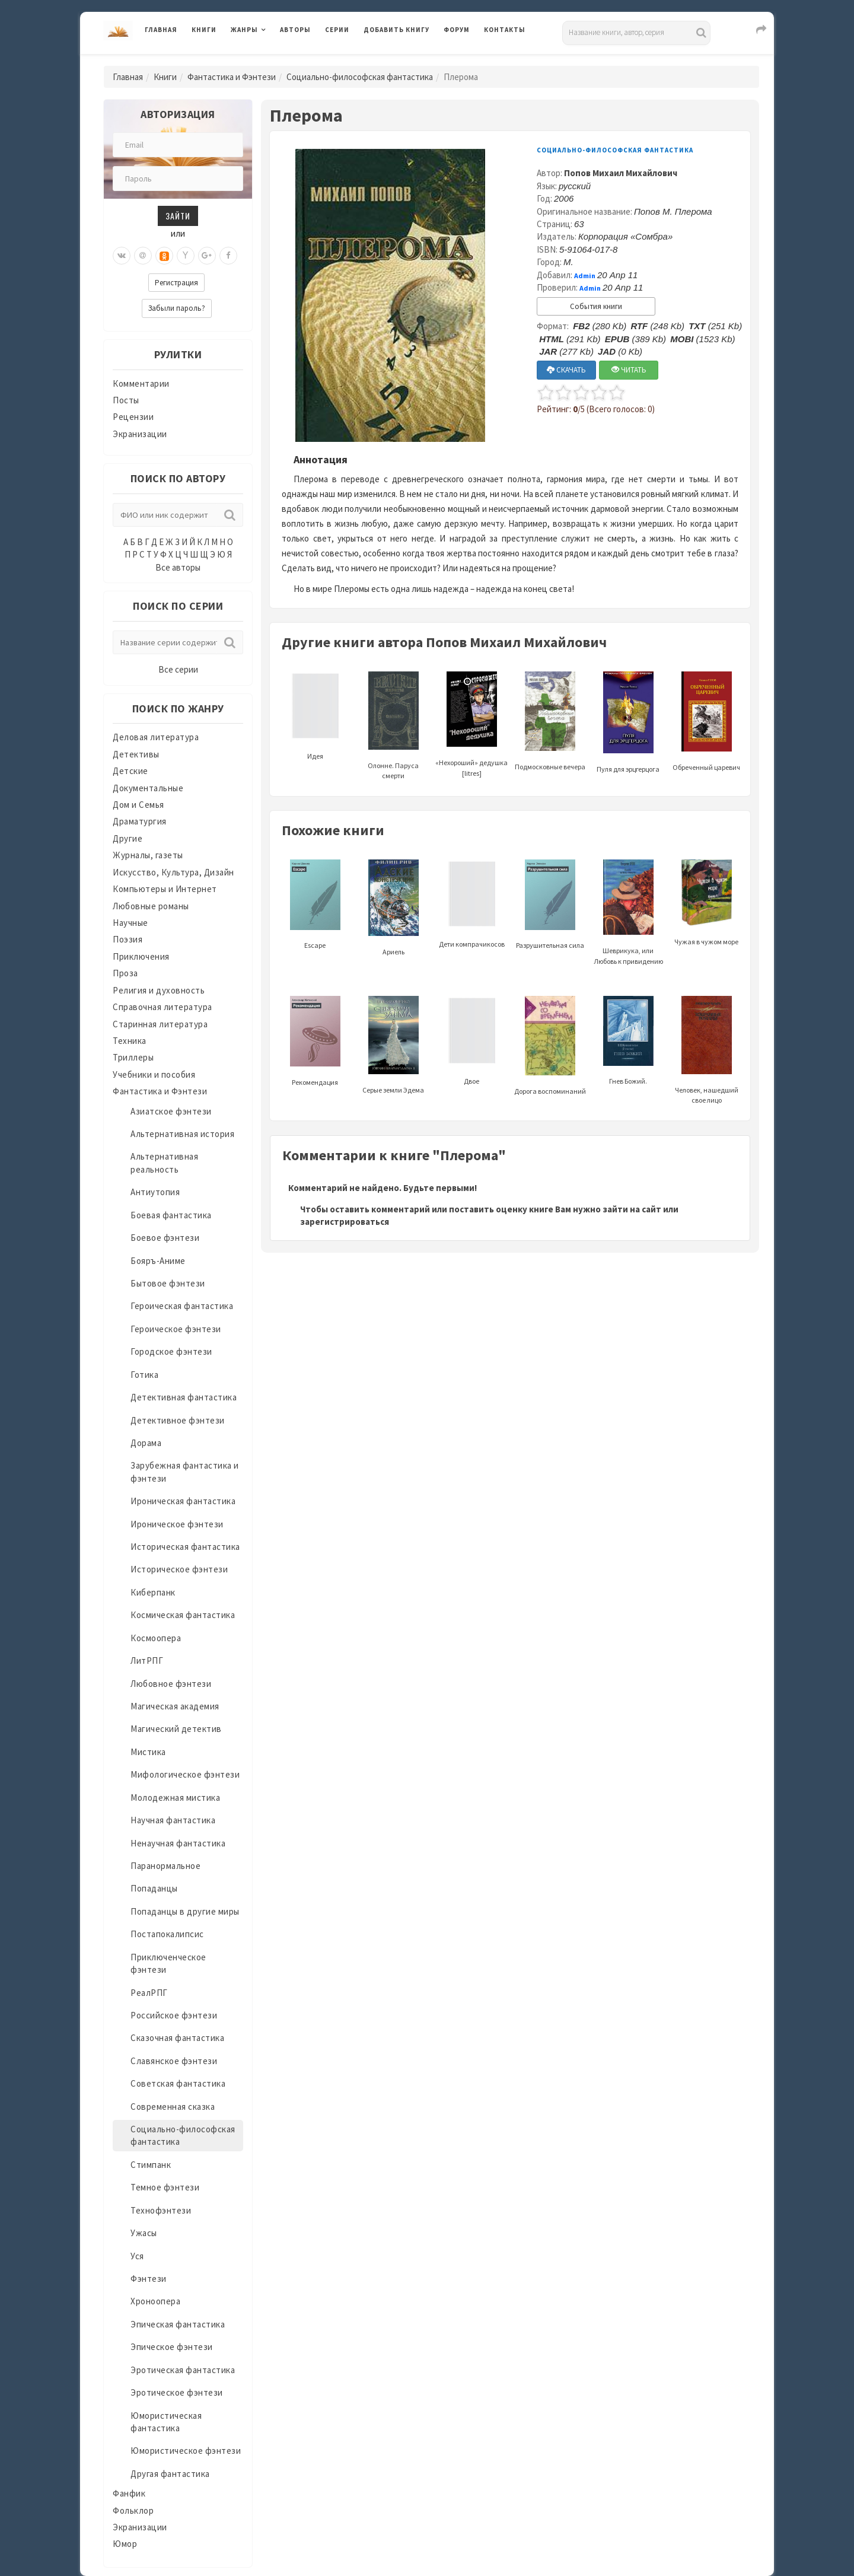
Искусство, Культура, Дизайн (173, 872)
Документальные (148, 788)
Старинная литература (160, 1024)
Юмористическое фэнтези (185, 2450)
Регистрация (176, 283)
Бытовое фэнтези (167, 1283)
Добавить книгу (396, 30)
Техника (129, 1040)
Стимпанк (150, 2164)
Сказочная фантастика (177, 2037)
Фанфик (129, 2493)
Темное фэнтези (164, 2187)
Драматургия (140, 821)
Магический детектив (176, 1728)
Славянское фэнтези (173, 2060)
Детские (130, 770)
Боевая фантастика (171, 1215)
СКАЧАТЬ (566, 370)
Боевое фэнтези (164, 1237)
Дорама (145, 1442)
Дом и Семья (138, 804)
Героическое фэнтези (175, 1329)
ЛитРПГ (146, 1660)
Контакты (504, 30)
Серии (337, 30)
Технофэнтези (160, 2210)
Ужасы (143, 2233)
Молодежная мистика (175, 1797)
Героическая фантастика (181, 1305)
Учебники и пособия (154, 1074)
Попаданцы (154, 1888)
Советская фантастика (177, 2083)
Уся (137, 2256)
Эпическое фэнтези (171, 2346)
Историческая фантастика (185, 1546)
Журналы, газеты (148, 855)
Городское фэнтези (171, 1351)
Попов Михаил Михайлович (620, 173)
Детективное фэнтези (177, 1420)
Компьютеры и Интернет (165, 888)
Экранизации (140, 434)
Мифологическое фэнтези (185, 1774)
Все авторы (177, 567)
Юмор (125, 2543)
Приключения (141, 956)
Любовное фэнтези (170, 1683)
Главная (161, 30)
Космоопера (155, 1638)
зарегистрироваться (344, 1221)
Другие (127, 838)
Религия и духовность (159, 990)
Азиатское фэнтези (171, 1111)
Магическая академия (174, 1706)
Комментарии (141, 383)
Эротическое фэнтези (176, 2392)
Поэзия (127, 939)
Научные (130, 922)
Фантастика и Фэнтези (231, 76)
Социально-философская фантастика (359, 76)
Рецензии (133, 416)
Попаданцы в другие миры (185, 1911)
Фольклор (133, 2510)
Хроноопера (155, 2301)
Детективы (136, 754)
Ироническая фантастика (182, 1501)
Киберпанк (153, 1592)
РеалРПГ (149, 1992)
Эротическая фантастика (182, 2370)
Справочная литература (162, 1006)
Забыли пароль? (176, 308)
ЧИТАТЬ (628, 370)
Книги (204, 30)
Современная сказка (172, 2106)
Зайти (177, 215)
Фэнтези (148, 2278)
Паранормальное (165, 1865)
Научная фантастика (172, 1820)
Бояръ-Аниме (158, 1260)
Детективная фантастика (183, 1397)
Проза (125, 973)
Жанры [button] (244, 30)
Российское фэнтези (173, 2015)
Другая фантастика (170, 2473)
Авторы (295, 30)
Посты (126, 400)
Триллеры (133, 1057)
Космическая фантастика (182, 1614)
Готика (144, 1374)
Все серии (178, 669)
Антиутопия (155, 1192)
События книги (596, 306)
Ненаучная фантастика (177, 1843)
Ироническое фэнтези (177, 1524)
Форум (457, 30)
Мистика (148, 1751)
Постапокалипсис (167, 1934)
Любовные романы (151, 906)
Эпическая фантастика (177, 2324)
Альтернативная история (182, 1133)
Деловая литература (156, 737)
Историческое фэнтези (179, 1569)
